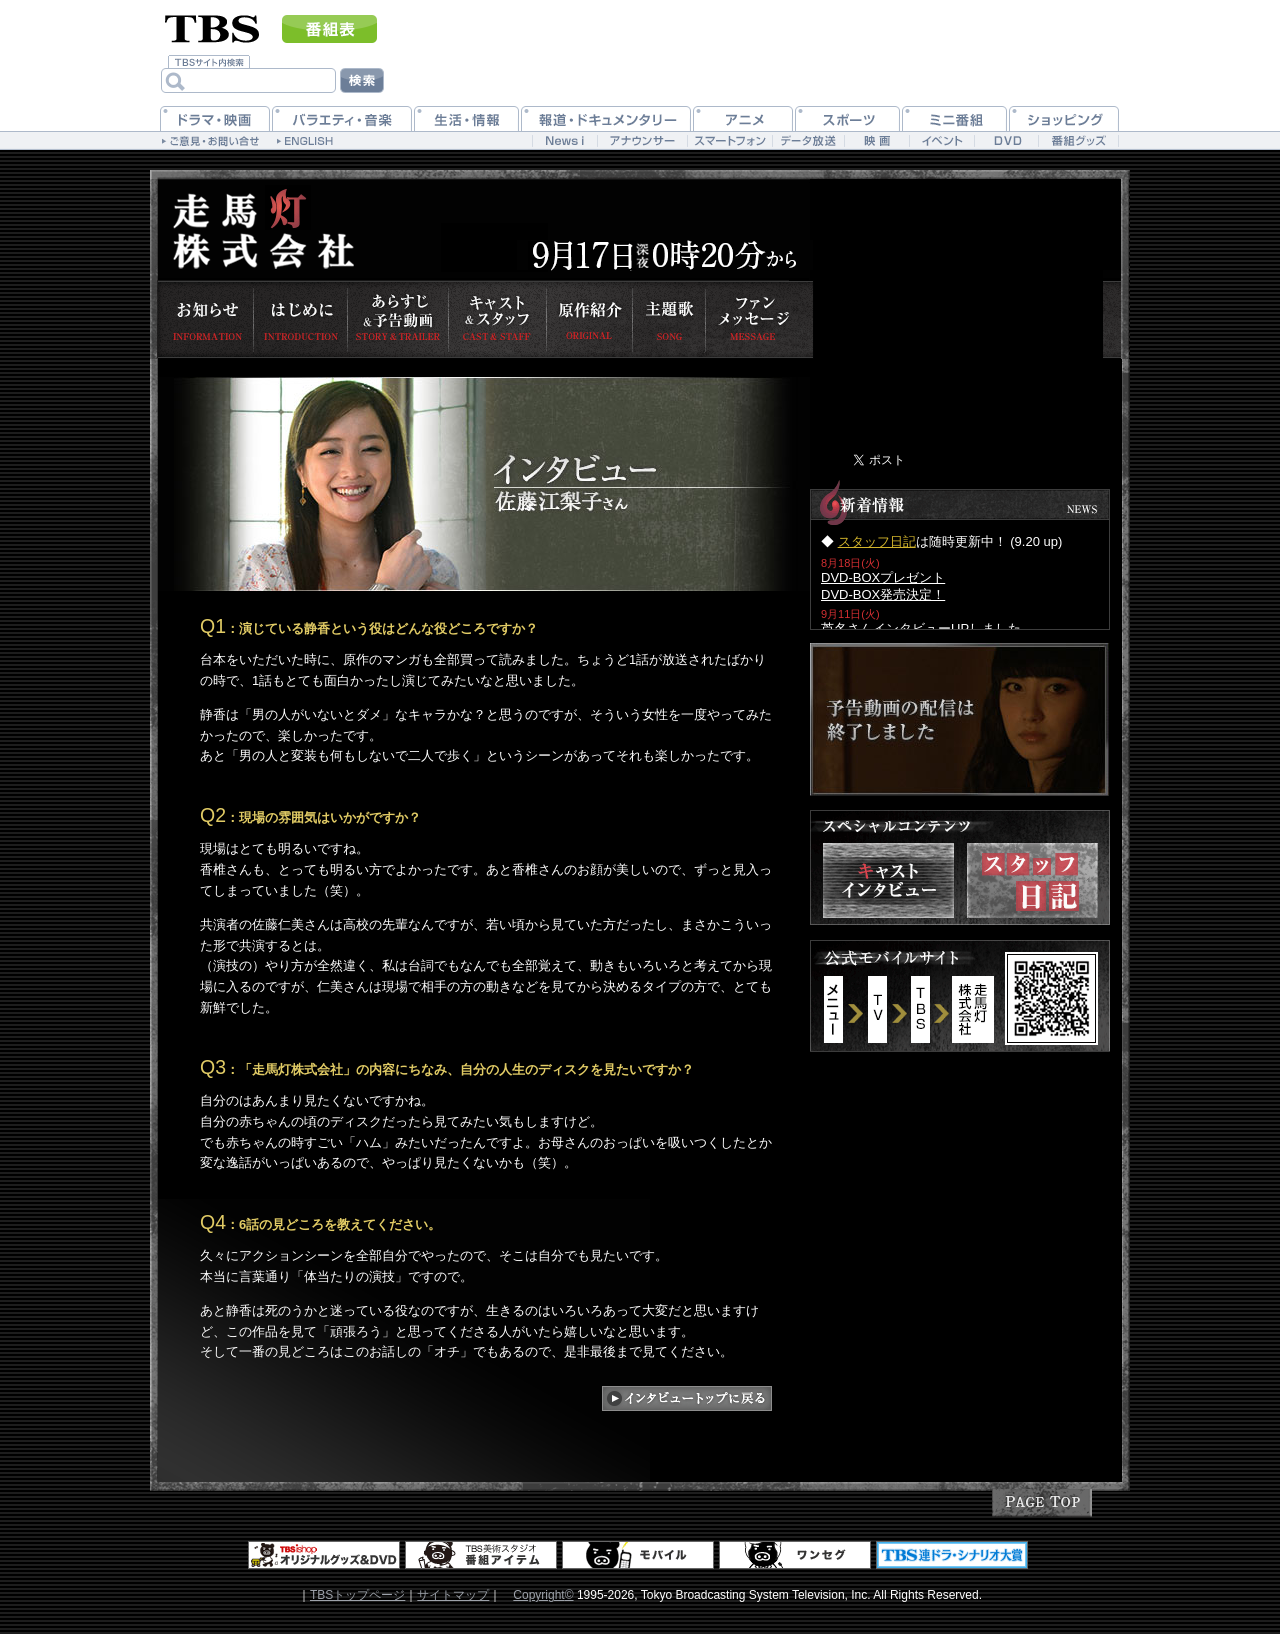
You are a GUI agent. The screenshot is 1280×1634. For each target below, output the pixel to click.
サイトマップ (453, 1595)
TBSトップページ (357, 1595)
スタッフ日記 (877, 541)
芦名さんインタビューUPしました (921, 628)
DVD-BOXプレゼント (883, 577)
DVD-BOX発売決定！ (883, 594)
